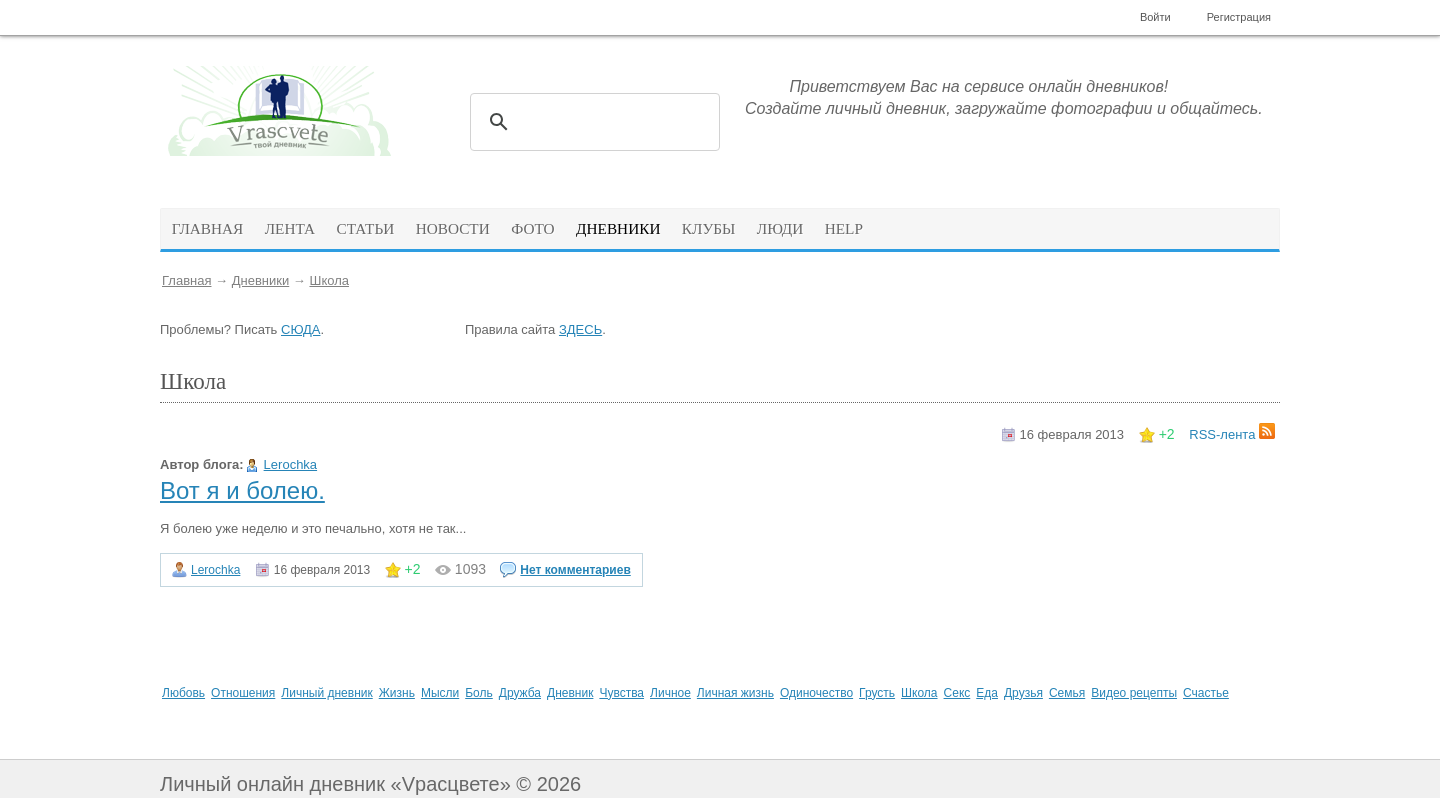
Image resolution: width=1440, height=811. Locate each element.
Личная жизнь (735, 693)
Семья (1067, 693)
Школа (329, 280)
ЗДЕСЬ (580, 329)
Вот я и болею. (242, 490)
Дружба (520, 693)
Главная (186, 280)
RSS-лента (1232, 434)
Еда (987, 693)
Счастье (1206, 693)
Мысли (440, 693)
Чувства (621, 693)
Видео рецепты (1134, 693)
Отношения (243, 693)
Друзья (1023, 693)
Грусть (877, 693)
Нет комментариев (575, 570)
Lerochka (290, 464)
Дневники (261, 280)
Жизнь (397, 693)
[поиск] (592, 122)
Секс (957, 693)
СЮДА (300, 329)
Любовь (183, 693)
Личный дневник (326, 693)
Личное (670, 693)
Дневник (570, 693)
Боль (479, 693)
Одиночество (816, 693)
